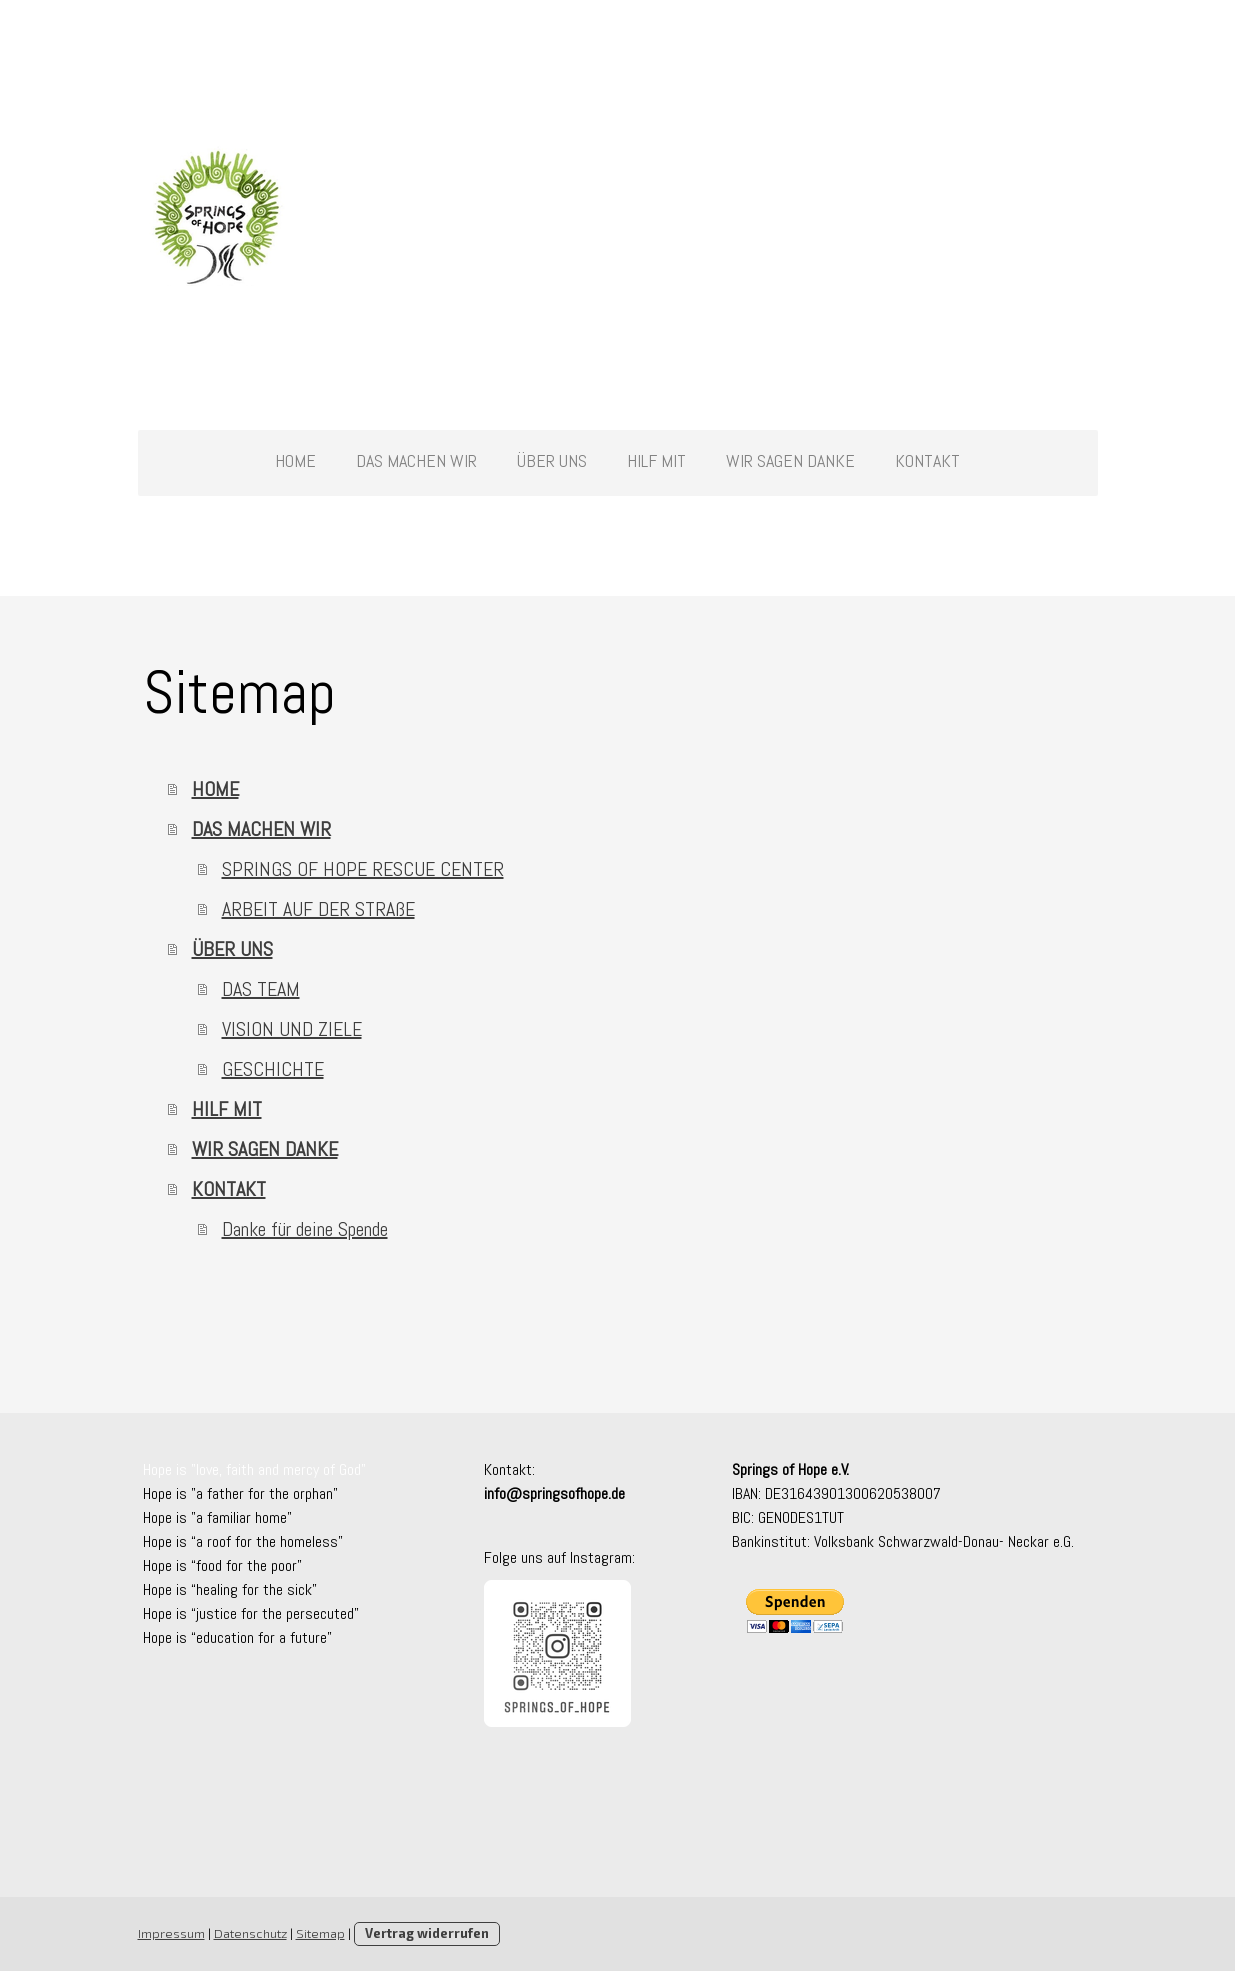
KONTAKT (927, 460)
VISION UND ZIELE (292, 1029)
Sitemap (320, 1933)
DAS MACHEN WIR (416, 460)
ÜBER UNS (552, 460)
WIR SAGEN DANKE (790, 460)
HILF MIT (656, 460)
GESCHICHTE (273, 1069)
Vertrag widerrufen (427, 1933)
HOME (295, 460)
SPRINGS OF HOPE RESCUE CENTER (363, 869)
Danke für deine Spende (305, 1229)
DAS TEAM (261, 989)
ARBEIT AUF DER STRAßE (318, 909)
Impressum (171, 1933)
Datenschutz (250, 1933)
